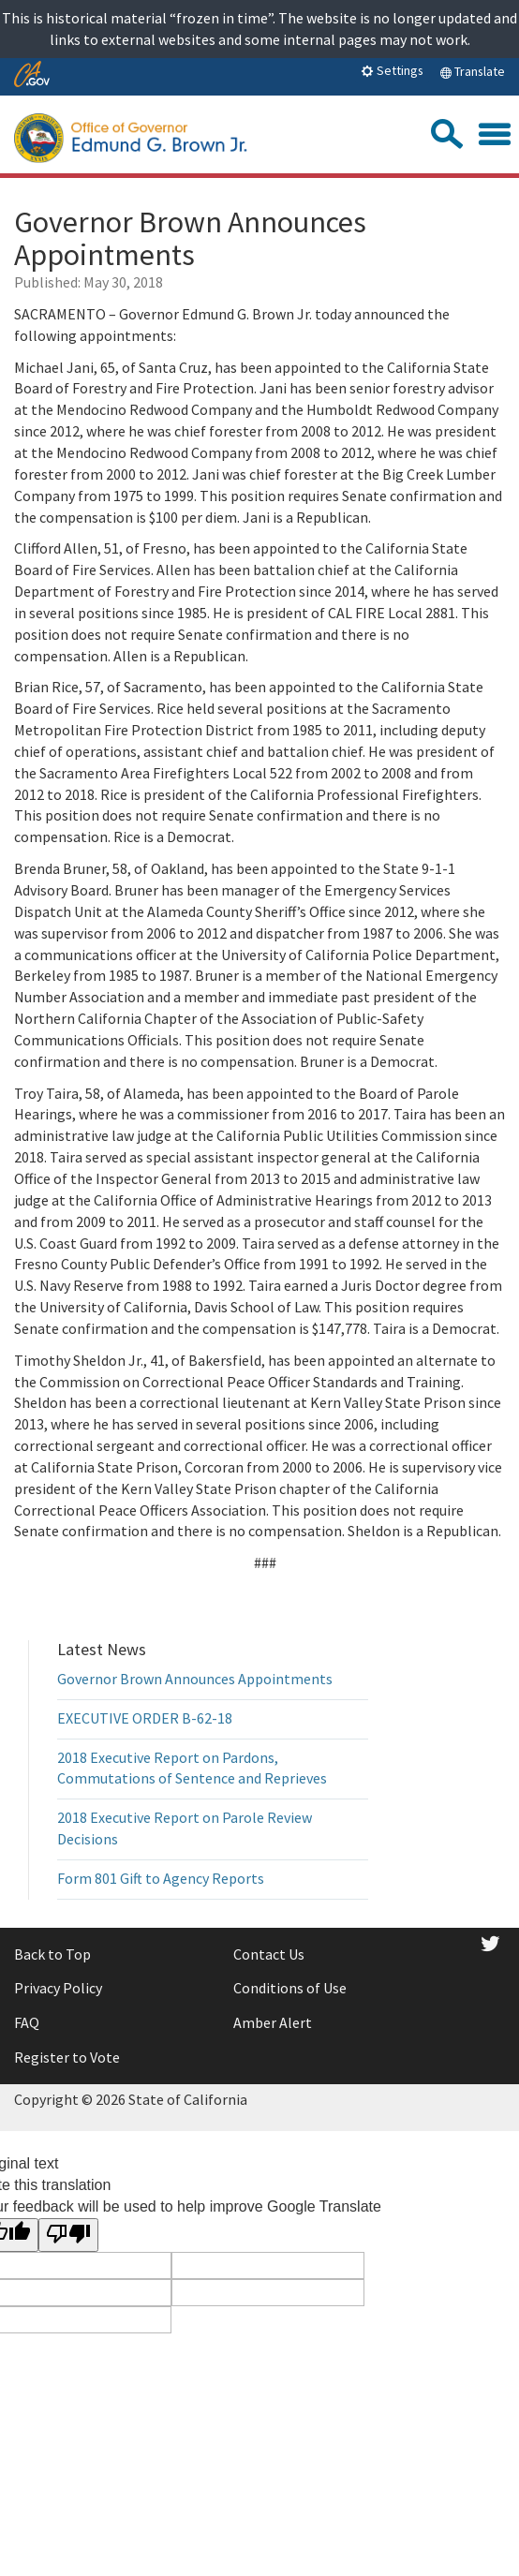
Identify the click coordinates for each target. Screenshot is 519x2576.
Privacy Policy (58, 1987)
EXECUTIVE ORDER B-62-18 (144, 1718)
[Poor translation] (68, 2235)
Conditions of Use (290, 1987)
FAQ (26, 2022)
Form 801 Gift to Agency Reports (160, 1878)
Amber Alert (272, 2022)
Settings (392, 70)
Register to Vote (67, 2057)
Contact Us (268, 1954)
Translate (472, 71)
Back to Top (52, 1954)
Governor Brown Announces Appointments (195, 1678)
